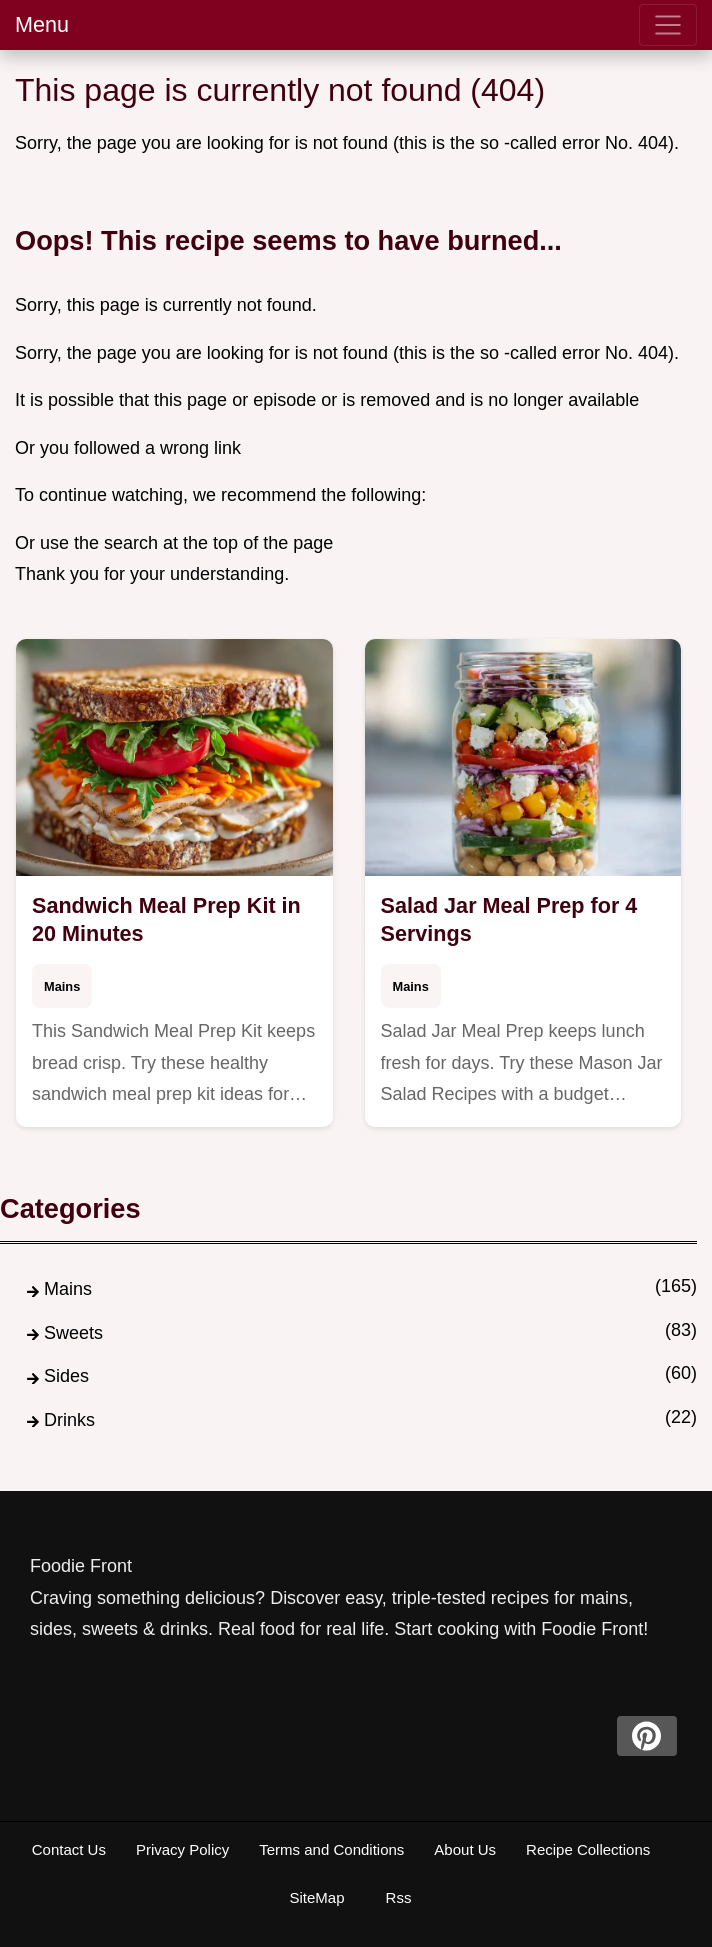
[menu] (668, 25)
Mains (62, 986)
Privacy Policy (182, 1849)
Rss (399, 1897)
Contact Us (69, 1849)
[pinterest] (647, 1736)
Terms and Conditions (331, 1849)
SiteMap (316, 1897)
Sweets (73, 1333)
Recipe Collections (588, 1849)
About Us (465, 1849)
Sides (66, 1376)
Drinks (69, 1420)
